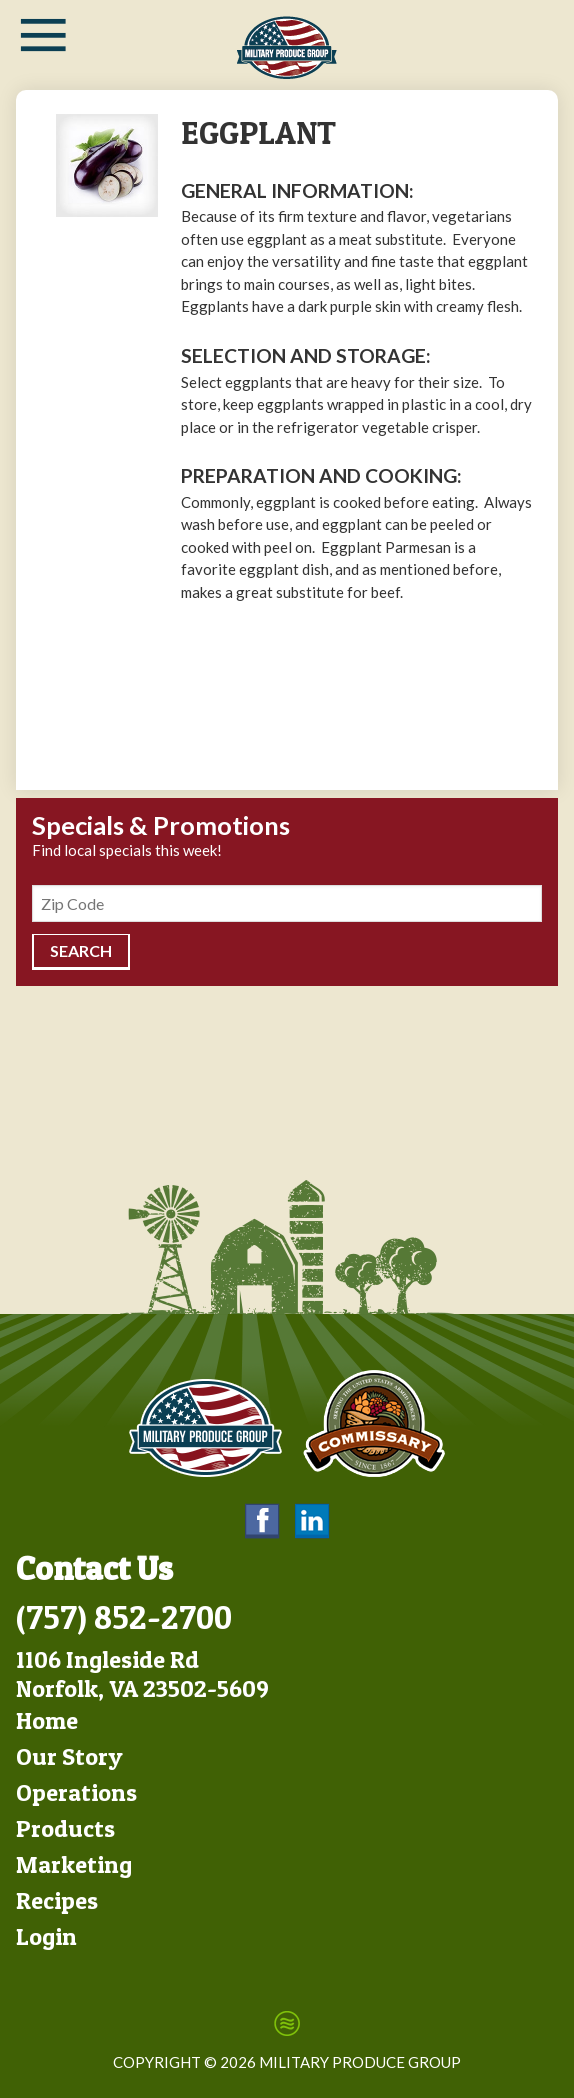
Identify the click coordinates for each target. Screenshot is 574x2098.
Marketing (74, 1864)
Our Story (69, 1756)
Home (47, 1720)
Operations (76, 1792)
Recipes (57, 1900)
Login (46, 1936)
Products (65, 1828)
